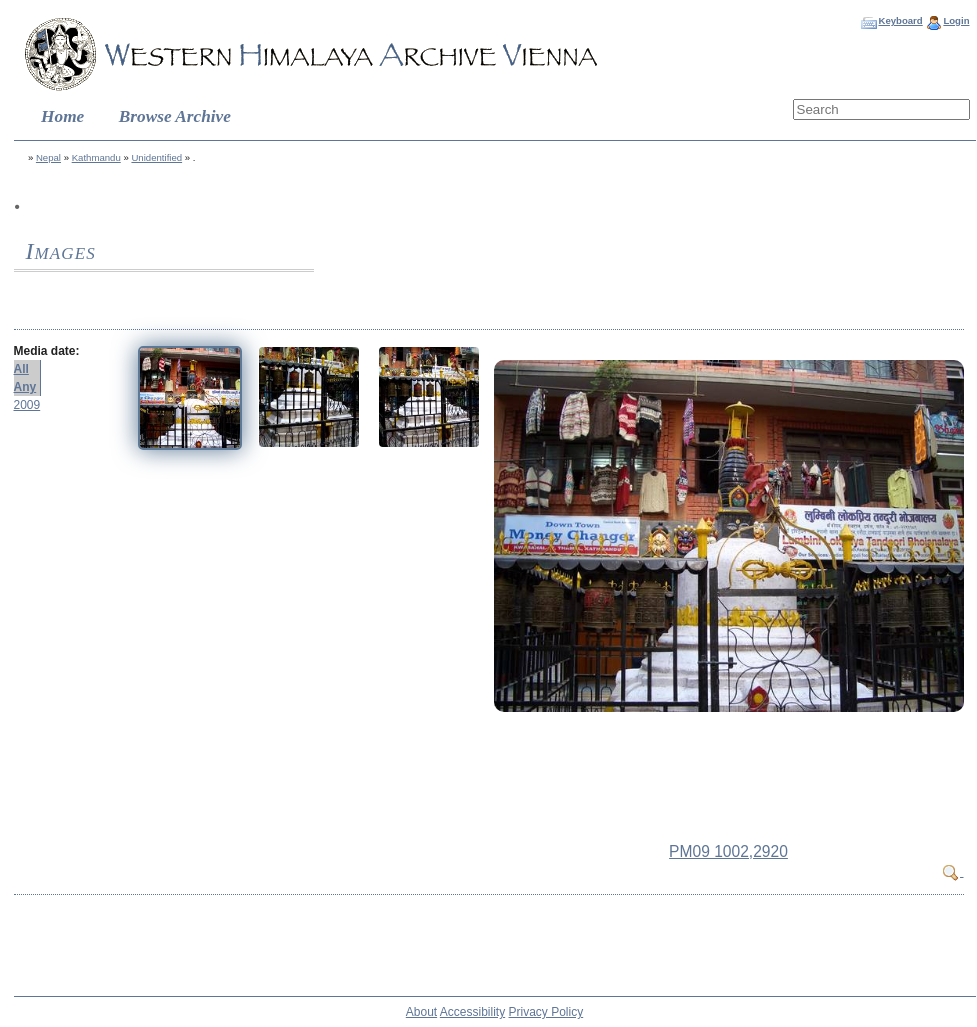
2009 (27, 405)
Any (25, 387)
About (421, 1012)
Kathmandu (96, 157)
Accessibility (472, 1012)
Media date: (47, 351)
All (21, 369)
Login (956, 20)
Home (62, 116)
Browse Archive (175, 116)
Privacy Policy (546, 1012)
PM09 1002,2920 (728, 851)
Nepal (48, 157)
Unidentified (156, 157)
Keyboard (900, 20)
